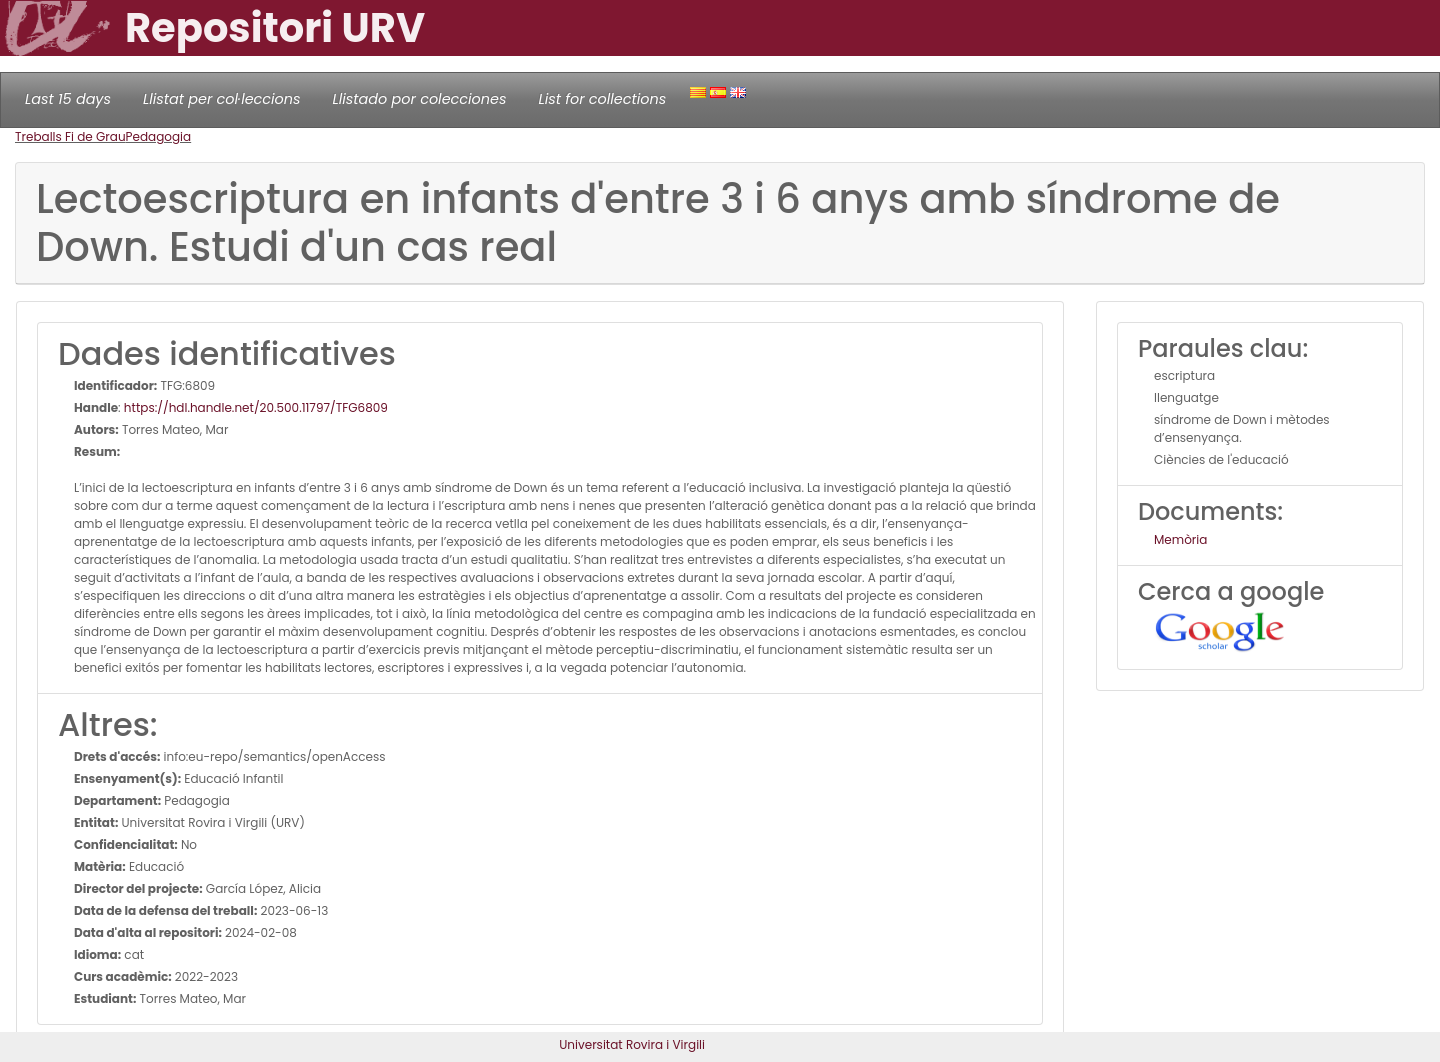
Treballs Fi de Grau (70, 136)
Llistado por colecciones (420, 99)
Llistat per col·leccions (222, 99)
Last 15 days (68, 99)
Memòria (1180, 539)
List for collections (602, 99)
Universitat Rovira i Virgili (632, 1044)
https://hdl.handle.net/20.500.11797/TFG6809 (256, 407)
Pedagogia (159, 136)
